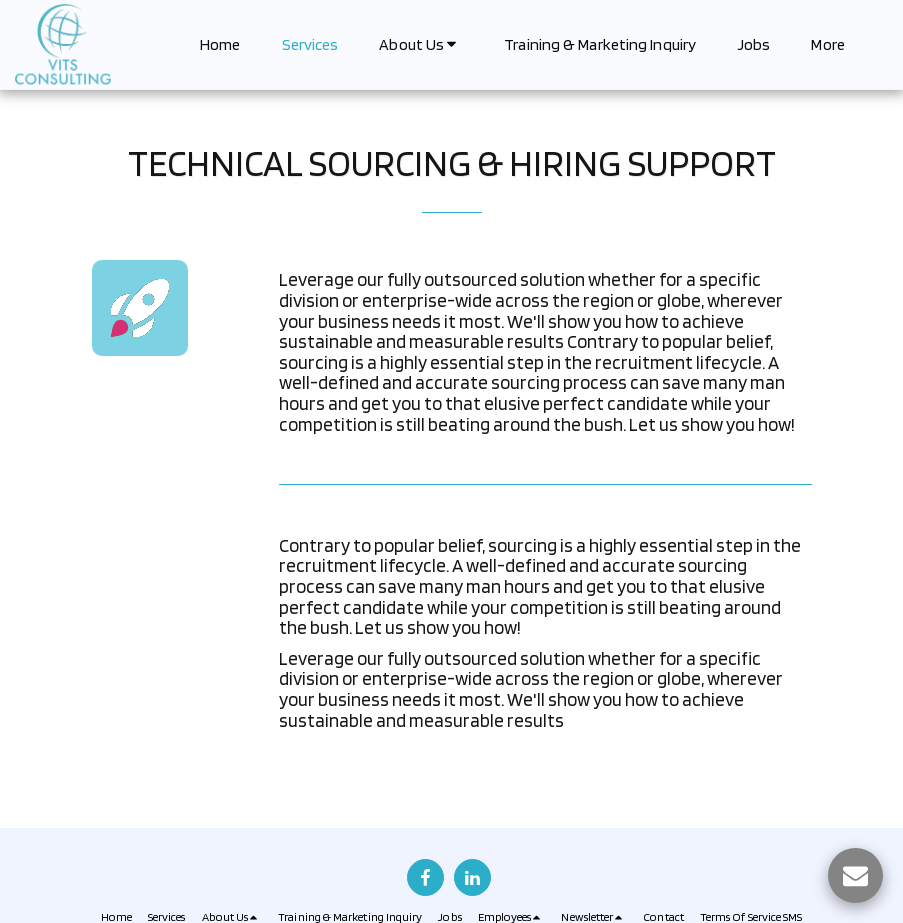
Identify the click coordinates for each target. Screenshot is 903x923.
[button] (421, 44)
